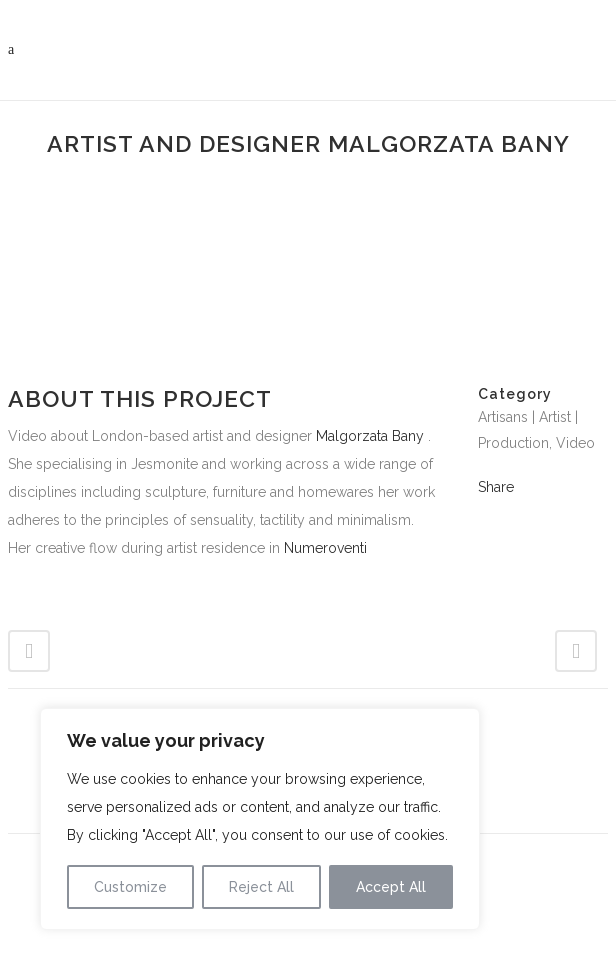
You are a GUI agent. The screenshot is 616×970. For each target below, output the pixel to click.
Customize (130, 887)
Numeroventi (325, 548)
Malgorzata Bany (370, 436)
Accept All (391, 887)
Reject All (261, 887)
